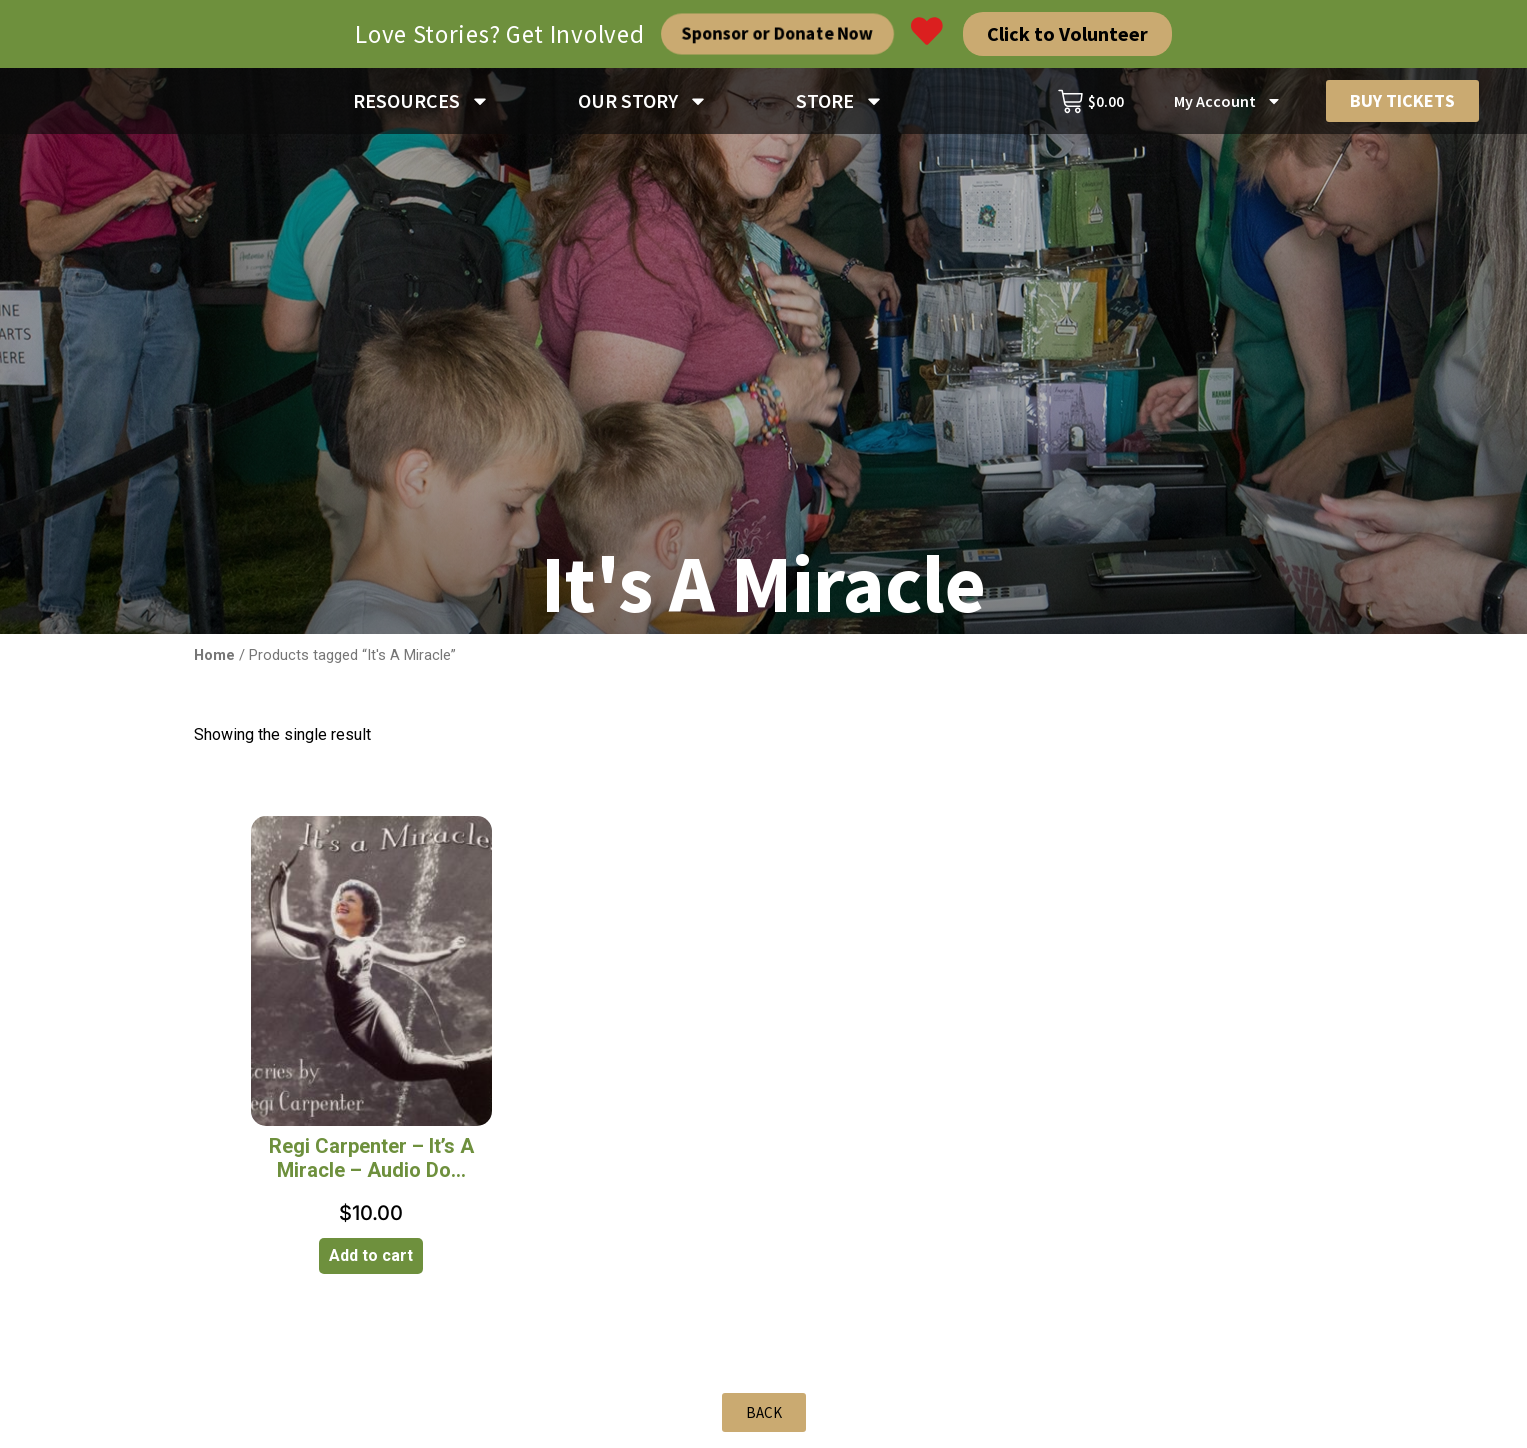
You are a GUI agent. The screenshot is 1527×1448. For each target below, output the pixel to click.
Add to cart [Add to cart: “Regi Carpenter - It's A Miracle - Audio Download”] (371, 1261)
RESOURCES (421, 104)
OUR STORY (643, 104)
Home (214, 662)
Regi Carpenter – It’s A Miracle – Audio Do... (371, 1164)
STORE (840, 104)
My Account (1228, 104)
